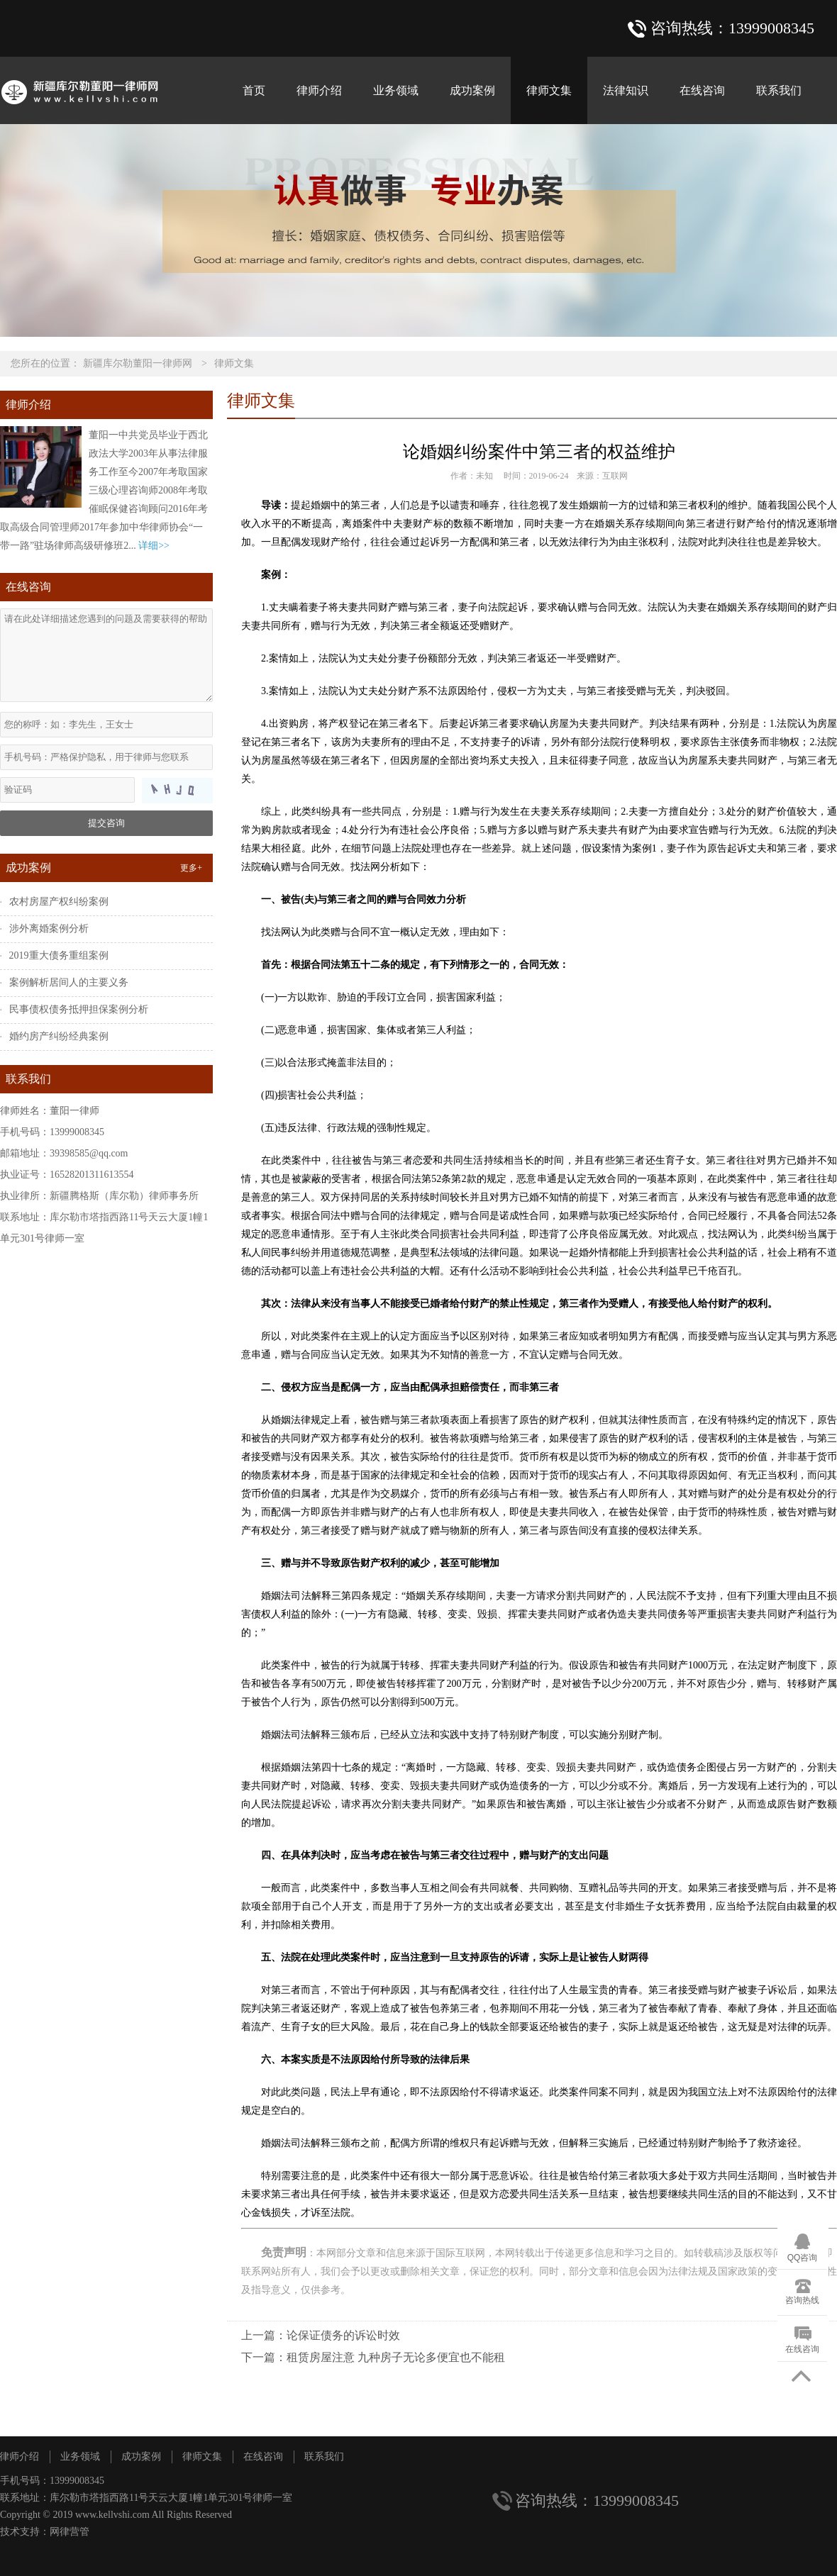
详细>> (154, 545)
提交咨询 (106, 823)
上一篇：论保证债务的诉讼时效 (320, 2335)
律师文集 (549, 90)
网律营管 (69, 2531)
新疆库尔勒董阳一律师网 (137, 363)
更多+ (191, 868)
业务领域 (395, 90)
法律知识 (625, 90)
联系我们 (779, 90)
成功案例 (472, 90)
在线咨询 (702, 90)
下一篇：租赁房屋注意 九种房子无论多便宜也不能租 (373, 2357)
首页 (254, 90)
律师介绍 (319, 90)
